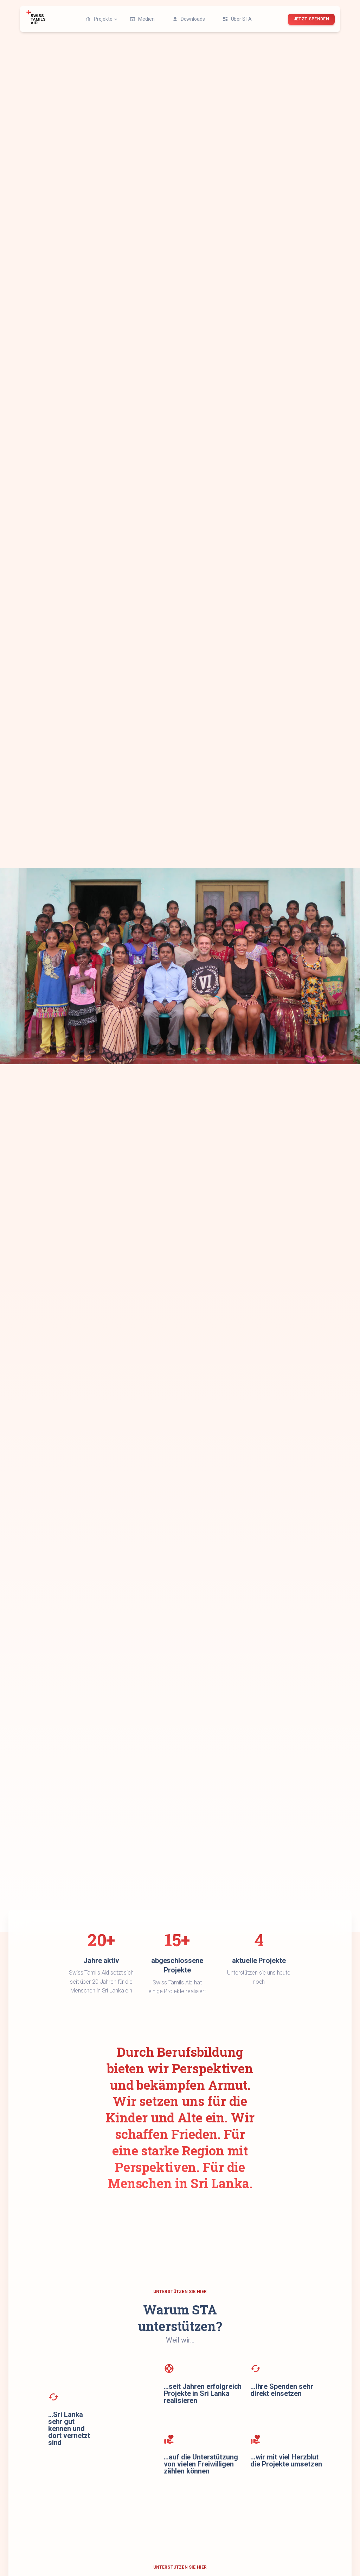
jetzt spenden (311, 19)
